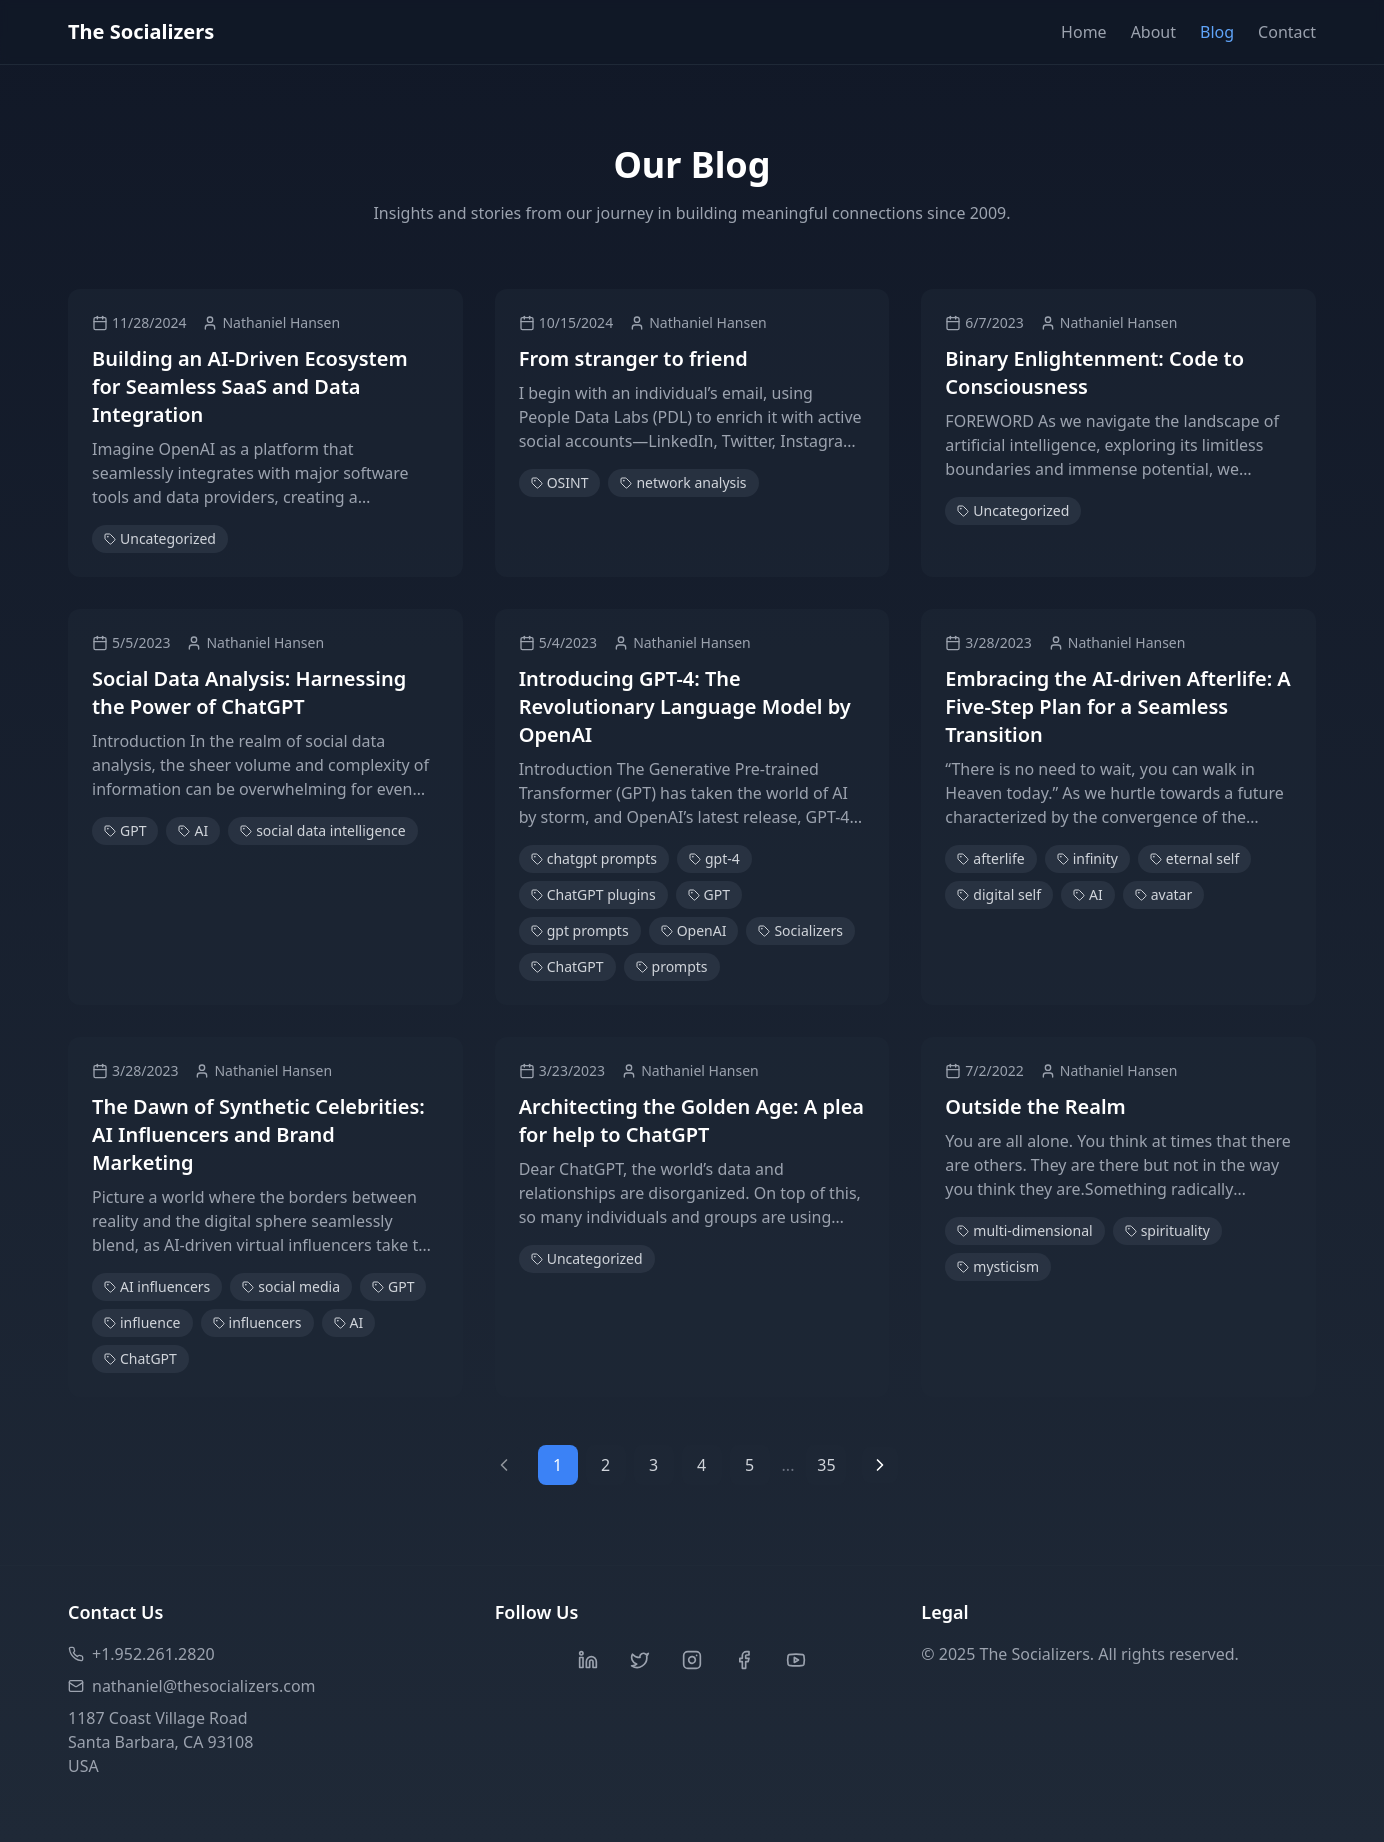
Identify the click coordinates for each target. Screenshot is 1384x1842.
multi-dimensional (1024, 1230)
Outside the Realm (1035, 1106)
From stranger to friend (633, 358)
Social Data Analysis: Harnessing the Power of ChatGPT (249, 692)
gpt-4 (714, 858)
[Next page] (880, 1465)
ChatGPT (567, 966)
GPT (125, 830)
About (1153, 32)
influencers (257, 1322)
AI (193, 830)
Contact (1287, 32)
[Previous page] (504, 1465)
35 (826, 1465)
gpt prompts (580, 930)
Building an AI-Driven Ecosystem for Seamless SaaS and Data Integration (250, 386)
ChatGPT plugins (593, 894)
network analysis (683, 482)
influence (142, 1322)
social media (291, 1286)
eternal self (1194, 858)
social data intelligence (322, 830)
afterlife (990, 858)
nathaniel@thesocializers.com (192, 1686)
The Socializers (141, 31)
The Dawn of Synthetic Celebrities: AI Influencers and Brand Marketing (258, 1134)
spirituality (1167, 1230)
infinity (1087, 858)
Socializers (800, 930)
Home (1084, 32)
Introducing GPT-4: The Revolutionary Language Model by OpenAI (685, 706)
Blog (1217, 32)
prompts (672, 966)
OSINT (560, 482)
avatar (1164, 894)
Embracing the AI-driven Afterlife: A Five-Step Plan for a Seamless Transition (1117, 706)
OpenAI (694, 930)
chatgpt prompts (594, 858)
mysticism (998, 1266)
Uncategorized (160, 538)
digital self (999, 894)
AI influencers (157, 1286)
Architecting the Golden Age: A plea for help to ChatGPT (691, 1120)
